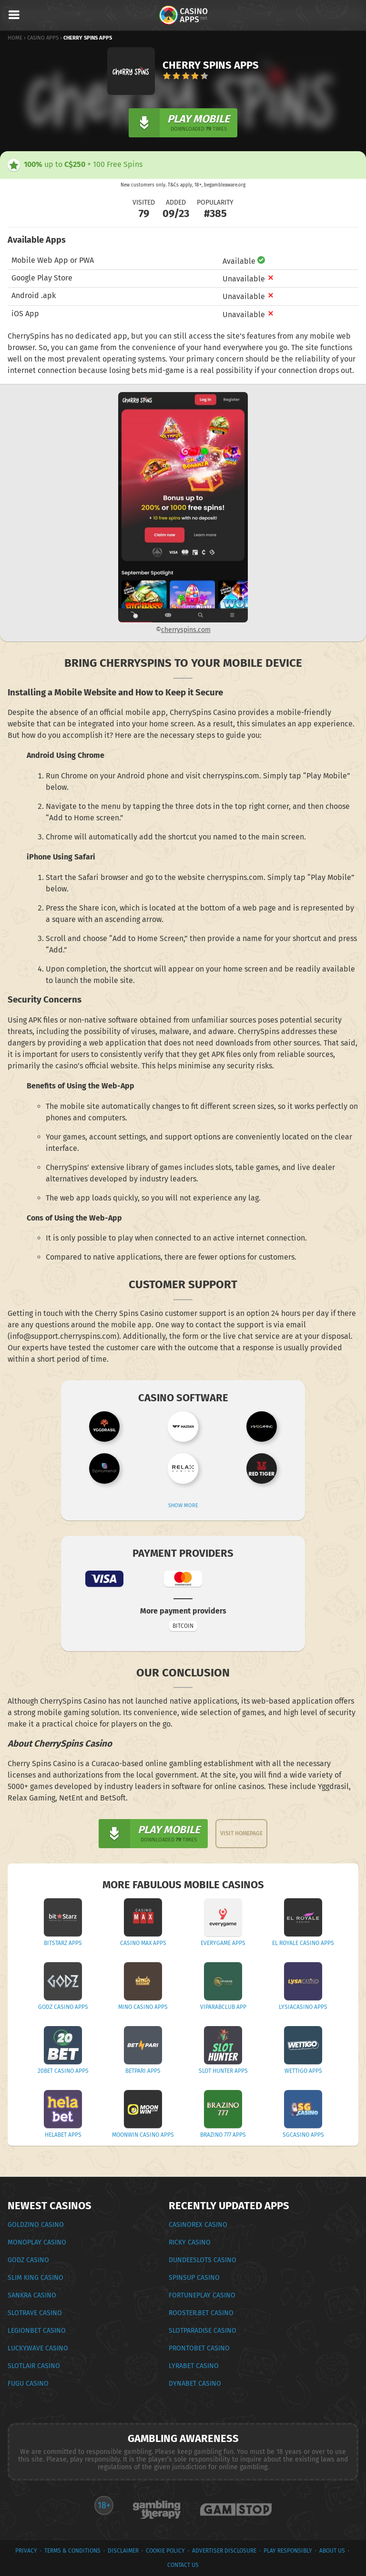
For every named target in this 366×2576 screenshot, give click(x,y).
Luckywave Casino (38, 2348)
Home (15, 38)
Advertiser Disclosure (224, 2550)
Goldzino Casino (36, 2225)
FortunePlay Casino (202, 2295)
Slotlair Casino (34, 2366)
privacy (26, 2550)
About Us (332, 2550)
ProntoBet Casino (199, 2348)
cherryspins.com (186, 630)
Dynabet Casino (195, 2383)
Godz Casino (28, 2260)
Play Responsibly (288, 2550)
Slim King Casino (35, 2278)
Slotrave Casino (35, 2313)
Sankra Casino (32, 2295)
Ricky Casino (190, 2242)
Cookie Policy (165, 2550)
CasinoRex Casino (198, 2225)
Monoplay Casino (37, 2242)
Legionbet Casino (37, 2331)
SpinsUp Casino (194, 2278)
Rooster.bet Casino (201, 2313)
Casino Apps (43, 38)
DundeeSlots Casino (202, 2260)
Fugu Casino (28, 2383)
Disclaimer (123, 2550)
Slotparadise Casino (202, 2331)
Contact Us (183, 2565)
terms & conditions (72, 2550)
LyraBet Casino (194, 2366)
